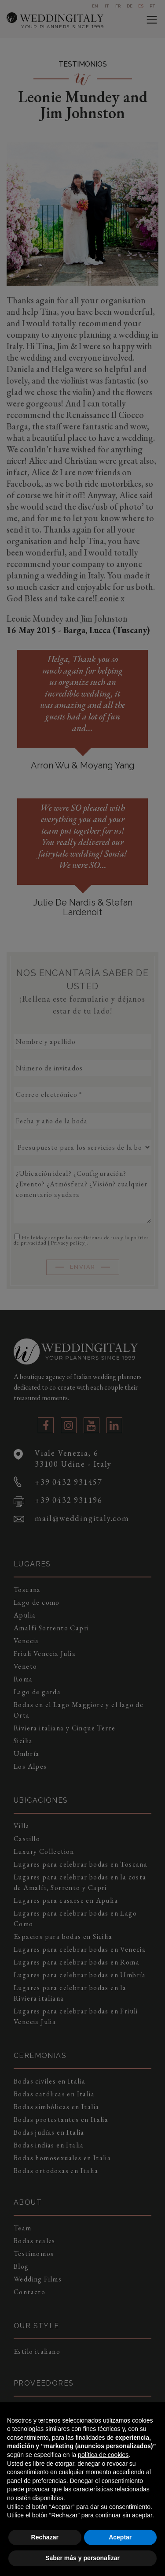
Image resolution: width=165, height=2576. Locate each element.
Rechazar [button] (45, 2537)
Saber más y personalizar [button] (82, 2557)
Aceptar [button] (120, 2537)
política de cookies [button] (103, 2454)
